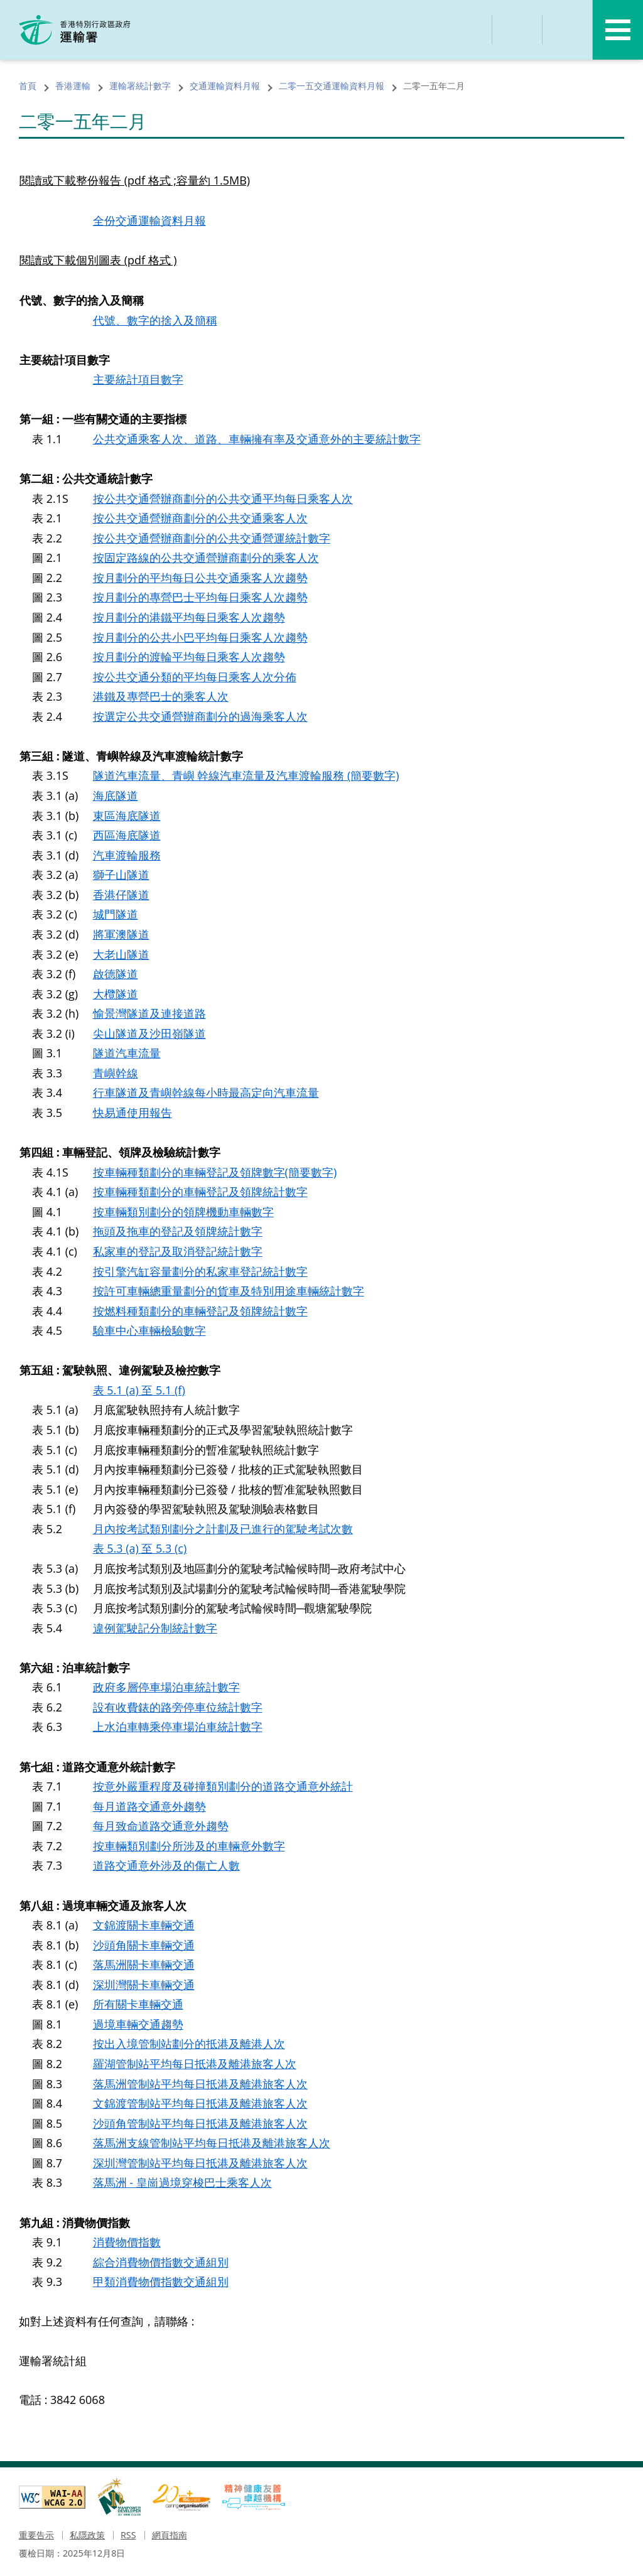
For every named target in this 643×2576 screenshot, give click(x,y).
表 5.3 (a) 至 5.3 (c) (140, 1550)
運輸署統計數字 (140, 86)
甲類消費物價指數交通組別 (161, 2284)
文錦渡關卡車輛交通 (144, 1926)
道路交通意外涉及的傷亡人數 (166, 1867)
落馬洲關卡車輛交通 (144, 1966)
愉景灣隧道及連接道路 (149, 1014)
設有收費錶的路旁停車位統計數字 (177, 1708)
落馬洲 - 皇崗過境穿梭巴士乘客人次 (182, 2184)
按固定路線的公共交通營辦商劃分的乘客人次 (206, 558)
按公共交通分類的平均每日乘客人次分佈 (194, 677)
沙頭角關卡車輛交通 (144, 1946)
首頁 (27, 86)
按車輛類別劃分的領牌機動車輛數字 (183, 1213)
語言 (568, 30)
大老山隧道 (121, 954)
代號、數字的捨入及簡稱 (155, 320)
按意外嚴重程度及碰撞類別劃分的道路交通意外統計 (223, 1788)
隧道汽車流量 (127, 1054)
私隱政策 (87, 2537)
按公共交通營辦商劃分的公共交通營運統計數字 (211, 538)
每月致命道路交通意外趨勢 (161, 1827)
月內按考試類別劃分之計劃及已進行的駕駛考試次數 (223, 1530)
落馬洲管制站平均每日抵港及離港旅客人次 (200, 2085)
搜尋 (467, 30)
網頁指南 (169, 2537)
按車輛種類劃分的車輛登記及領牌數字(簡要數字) (215, 1173)
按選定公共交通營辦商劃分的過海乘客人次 (200, 717)
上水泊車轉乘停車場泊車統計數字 (177, 1728)
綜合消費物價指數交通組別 (161, 2264)
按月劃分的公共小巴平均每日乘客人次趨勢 (200, 637)
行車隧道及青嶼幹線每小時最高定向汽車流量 (206, 1093)
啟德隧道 (115, 975)
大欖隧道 (115, 994)
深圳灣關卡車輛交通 (144, 1986)
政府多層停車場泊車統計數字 (166, 1688)
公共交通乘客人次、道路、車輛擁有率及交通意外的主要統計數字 (257, 439)
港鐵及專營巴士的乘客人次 (161, 696)
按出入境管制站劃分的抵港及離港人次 (189, 2046)
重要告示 (36, 2537)
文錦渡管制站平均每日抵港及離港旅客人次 (200, 2105)
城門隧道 (115, 915)
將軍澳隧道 (121, 934)
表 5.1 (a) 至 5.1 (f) (139, 1391)
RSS (128, 2537)
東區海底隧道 (127, 816)
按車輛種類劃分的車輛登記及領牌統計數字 (200, 1192)
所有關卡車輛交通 (138, 2006)
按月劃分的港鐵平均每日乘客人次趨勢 (189, 617)
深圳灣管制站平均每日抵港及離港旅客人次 (200, 2164)
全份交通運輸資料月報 (149, 221)
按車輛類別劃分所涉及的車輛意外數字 (189, 1847)
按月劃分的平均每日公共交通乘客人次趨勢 (200, 578)
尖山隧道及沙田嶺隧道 (149, 1034)
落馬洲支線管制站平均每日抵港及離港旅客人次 (211, 2145)
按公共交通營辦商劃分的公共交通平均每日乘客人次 (223, 498)
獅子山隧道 (121, 875)
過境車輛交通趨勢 (138, 2026)
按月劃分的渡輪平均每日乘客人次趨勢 (189, 657)
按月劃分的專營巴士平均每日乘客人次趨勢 (200, 597)
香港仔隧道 (121, 895)
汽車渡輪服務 (127, 855)
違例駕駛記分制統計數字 (155, 1629)
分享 (517, 30)
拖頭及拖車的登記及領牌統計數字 (177, 1232)
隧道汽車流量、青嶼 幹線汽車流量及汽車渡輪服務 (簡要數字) (246, 776)
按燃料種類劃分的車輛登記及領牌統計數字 (200, 1312)
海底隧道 (115, 796)
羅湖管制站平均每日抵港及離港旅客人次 (194, 2065)
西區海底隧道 (127, 836)
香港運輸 (72, 86)
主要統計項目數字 (138, 379)
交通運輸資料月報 (225, 86)
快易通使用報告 (132, 1113)
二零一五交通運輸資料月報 (331, 86)
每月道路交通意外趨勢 (149, 1808)
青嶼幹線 (115, 1074)
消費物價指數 (127, 2244)
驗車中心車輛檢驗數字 (149, 1331)
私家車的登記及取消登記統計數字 (177, 1252)
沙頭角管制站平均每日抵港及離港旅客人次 (200, 2125)
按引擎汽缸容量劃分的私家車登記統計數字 (200, 1272)
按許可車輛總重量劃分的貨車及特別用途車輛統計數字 (228, 1292)
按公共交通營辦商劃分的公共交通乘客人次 (200, 518)
